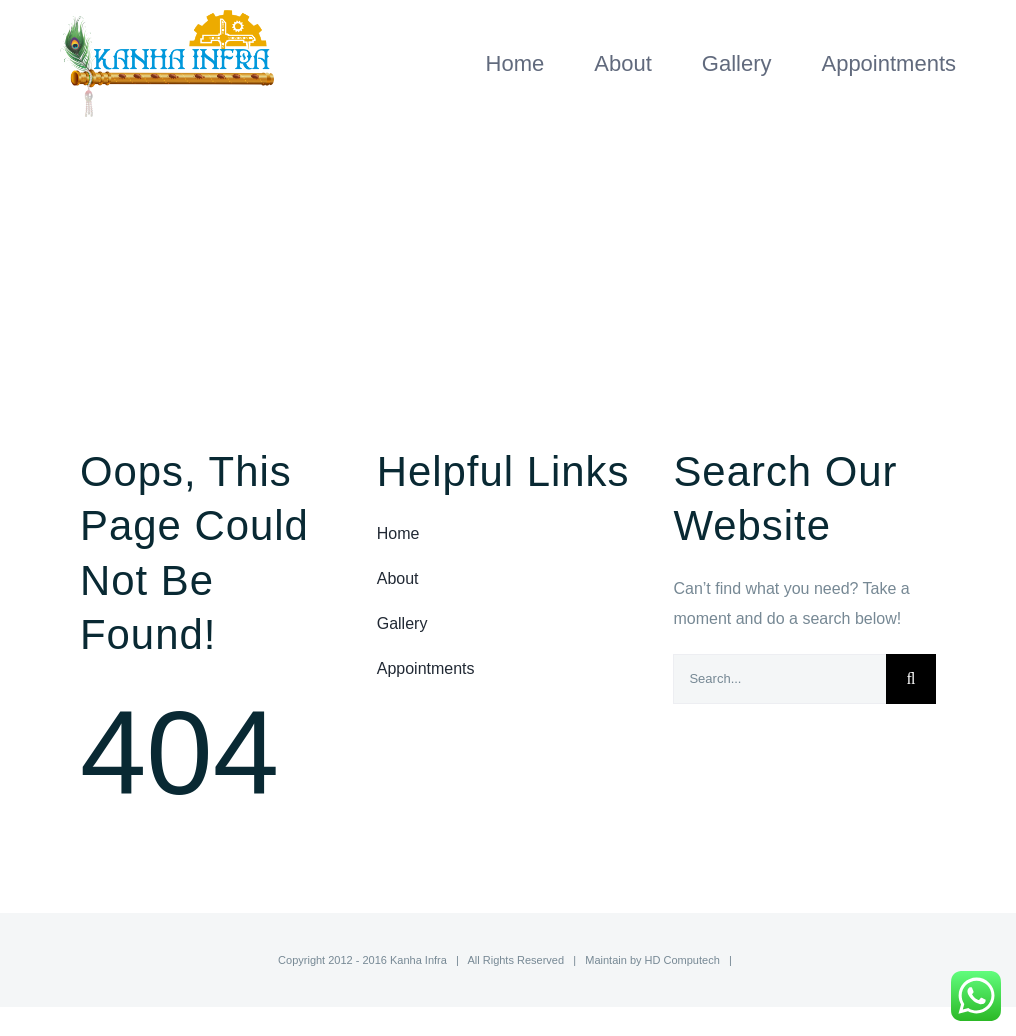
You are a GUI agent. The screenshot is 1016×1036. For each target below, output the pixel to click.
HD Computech (682, 960)
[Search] (911, 679)
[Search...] (779, 679)
